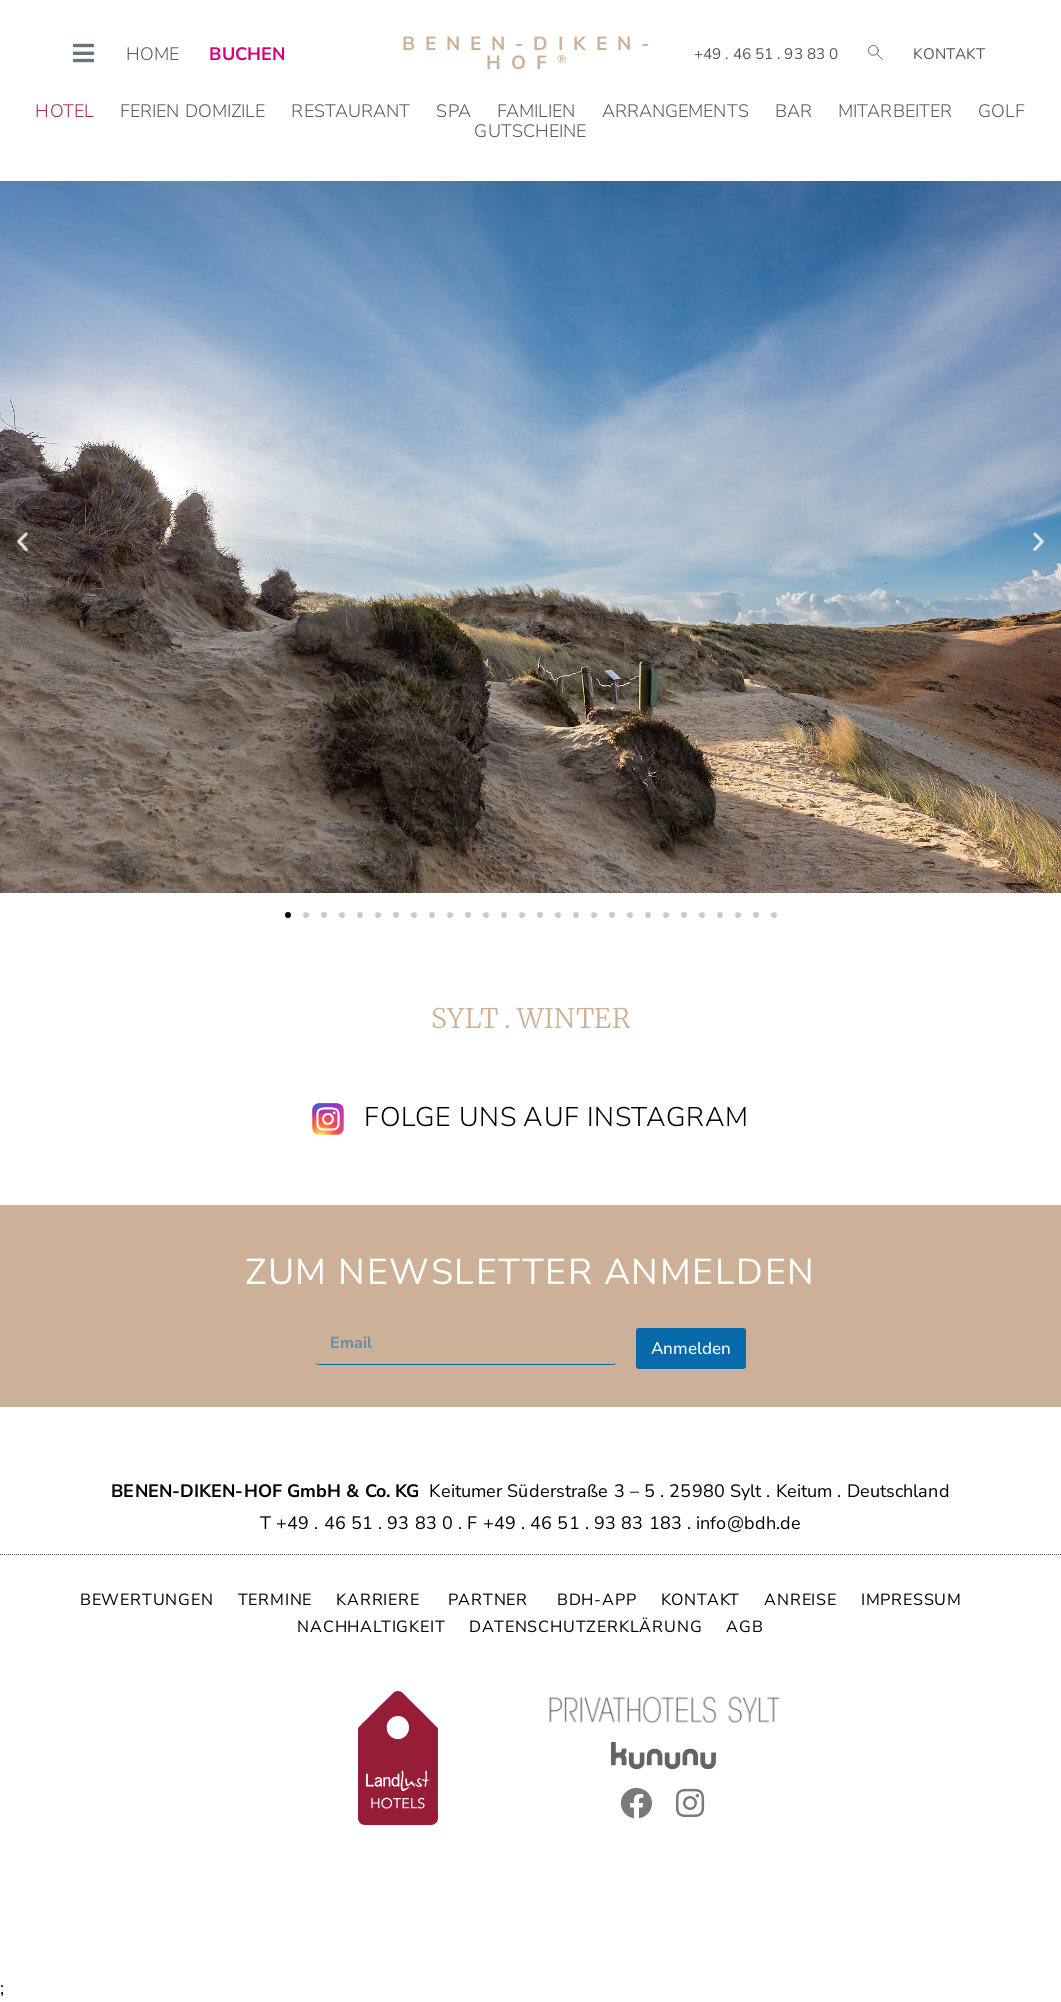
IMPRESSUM (911, 1600)
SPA (453, 111)
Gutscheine (530, 131)
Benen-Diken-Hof (530, 53)
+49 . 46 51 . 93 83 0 (766, 54)
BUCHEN (247, 54)
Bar (793, 111)
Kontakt (949, 54)
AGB (744, 1627)
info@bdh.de (748, 1523)
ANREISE (800, 1600)
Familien (536, 111)
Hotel (64, 111)
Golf (1001, 111)
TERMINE (275, 1600)
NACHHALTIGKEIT (371, 1627)
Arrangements (675, 111)
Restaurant (350, 111)
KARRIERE (380, 1600)
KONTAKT (701, 1600)
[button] (22, 541)
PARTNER (490, 1600)
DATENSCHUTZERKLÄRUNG (585, 1627)
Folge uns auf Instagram (556, 1117)
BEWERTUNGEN (147, 1600)
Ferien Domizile (193, 111)
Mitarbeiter (895, 111)
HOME (152, 54)
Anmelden (691, 1348)
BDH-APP (597, 1600)
